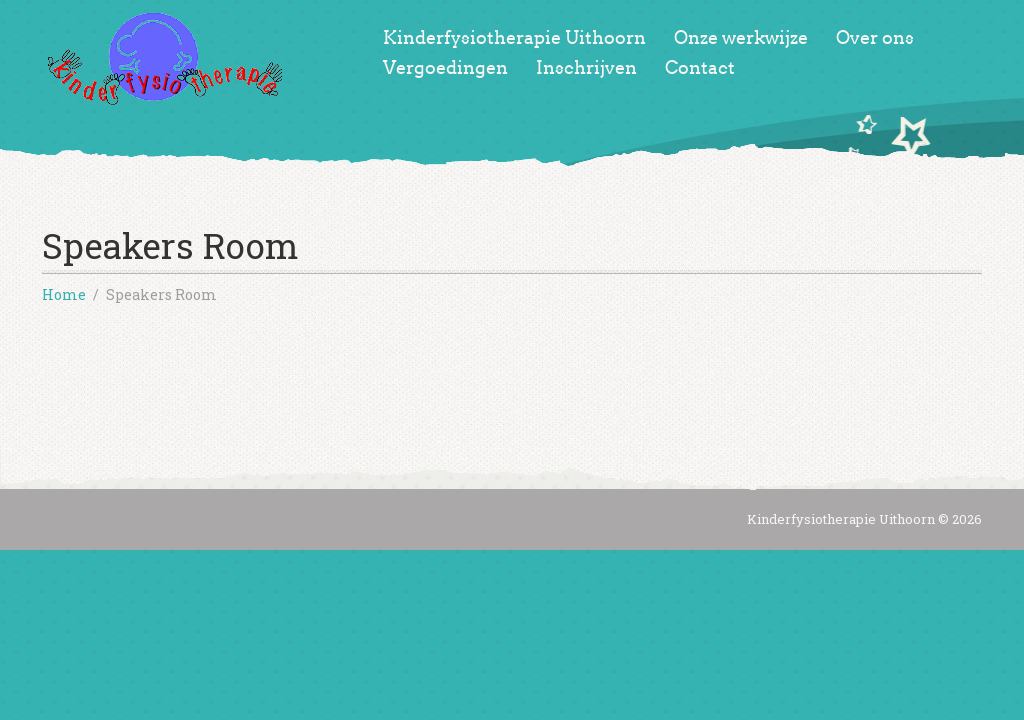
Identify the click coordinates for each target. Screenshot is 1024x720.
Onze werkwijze (741, 38)
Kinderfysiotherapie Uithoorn (514, 38)
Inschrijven (586, 68)
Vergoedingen (445, 68)
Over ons (875, 38)
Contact (700, 68)
